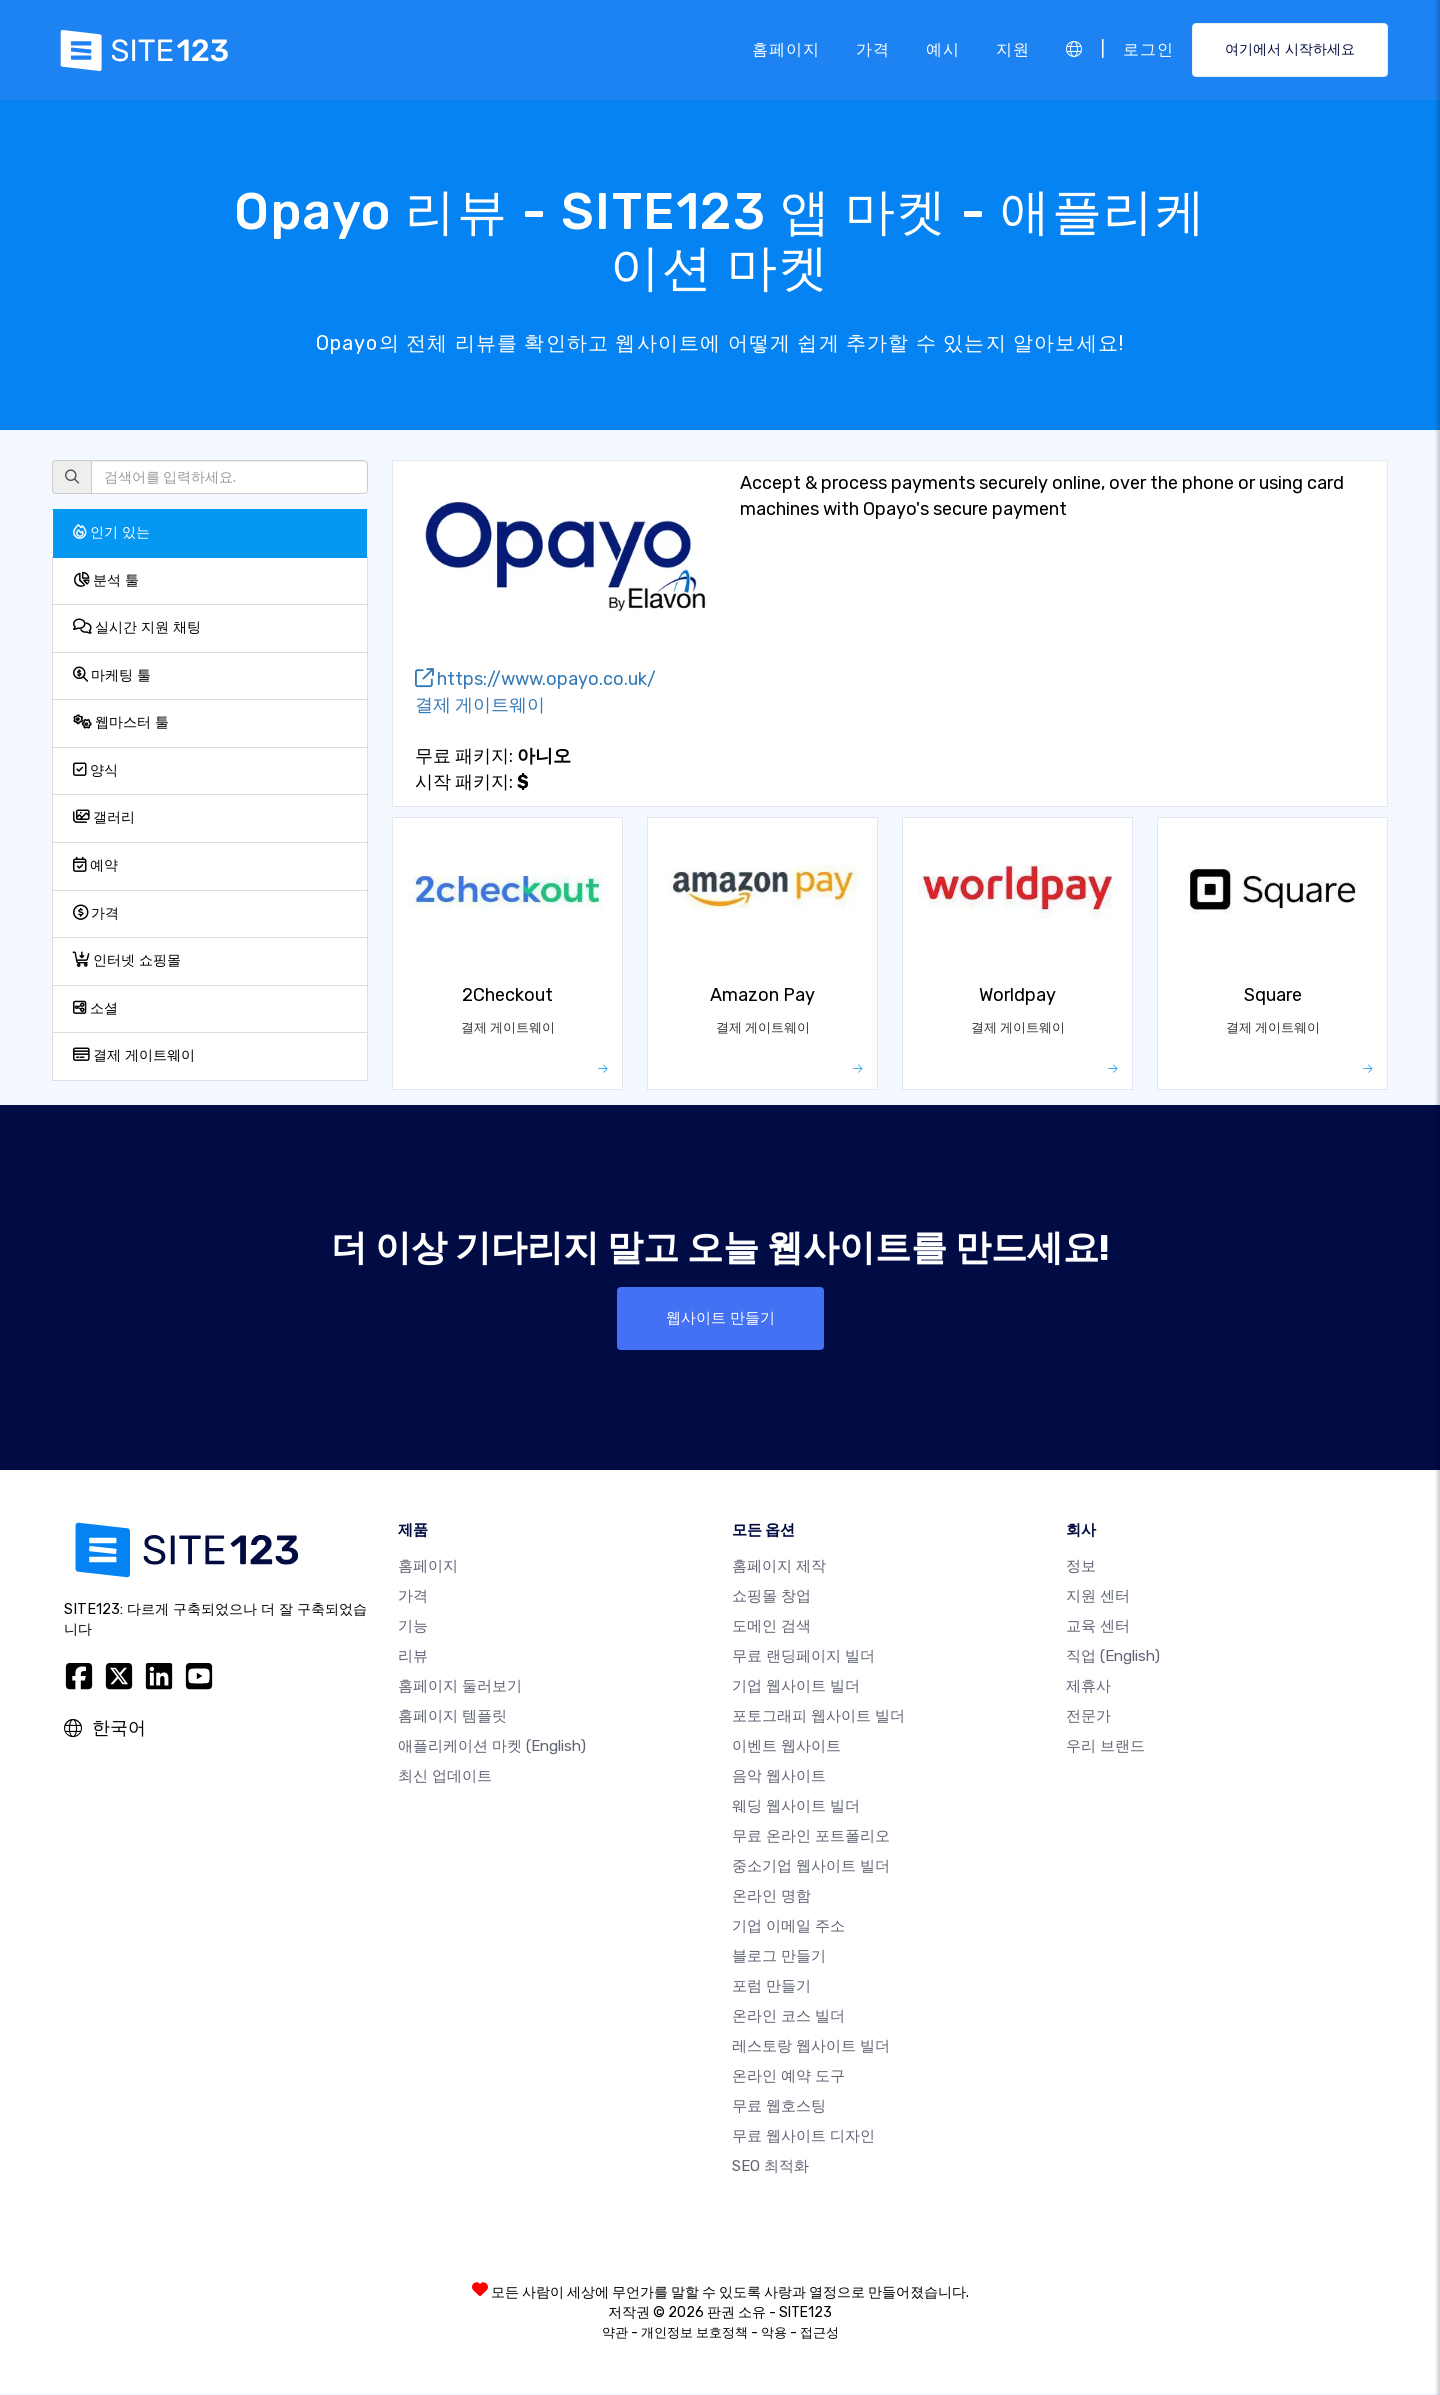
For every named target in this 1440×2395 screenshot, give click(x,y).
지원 (1013, 49)
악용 (774, 2334)
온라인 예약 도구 (788, 2078)
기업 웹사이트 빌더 (796, 1688)
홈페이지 (786, 49)
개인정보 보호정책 (694, 2334)
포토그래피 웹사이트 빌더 (818, 1718)
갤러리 (104, 817)
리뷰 (413, 1658)
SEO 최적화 (770, 2168)
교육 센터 (1098, 1628)
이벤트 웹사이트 (786, 1748)
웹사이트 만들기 (720, 1318)
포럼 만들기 (771, 1988)
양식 (95, 770)
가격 (873, 49)
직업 (1113, 1658)
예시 (943, 49)
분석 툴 (106, 580)
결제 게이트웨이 (134, 1055)
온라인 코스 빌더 (788, 2018)
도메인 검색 (771, 1628)
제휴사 (1088, 1688)
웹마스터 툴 (121, 722)
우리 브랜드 (1105, 1748)
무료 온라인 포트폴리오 (811, 1838)
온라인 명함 (771, 1898)
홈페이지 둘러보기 (460, 1688)
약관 (615, 2334)
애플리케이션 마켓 (492, 1748)
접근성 (819, 2334)
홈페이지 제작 (779, 1568)
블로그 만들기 (779, 1958)
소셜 (95, 1008)
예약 (95, 865)
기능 (413, 1628)
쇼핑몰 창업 (771, 1598)
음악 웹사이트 (779, 1778)
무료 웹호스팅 (779, 2108)
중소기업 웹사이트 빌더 (811, 1868)
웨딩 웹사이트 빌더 (796, 1808)
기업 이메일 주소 (788, 1928)
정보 (1081, 1568)
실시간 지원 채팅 (137, 627)
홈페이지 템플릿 (452, 1718)
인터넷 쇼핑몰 (127, 960)
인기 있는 (111, 532)
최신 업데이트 (445, 1778)
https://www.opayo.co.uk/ (535, 679)
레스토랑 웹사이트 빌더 (811, 2048)
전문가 (1088, 1718)
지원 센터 (1098, 1598)
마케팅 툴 (112, 675)
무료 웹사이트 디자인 (803, 2138)
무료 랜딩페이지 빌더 (803, 1658)
